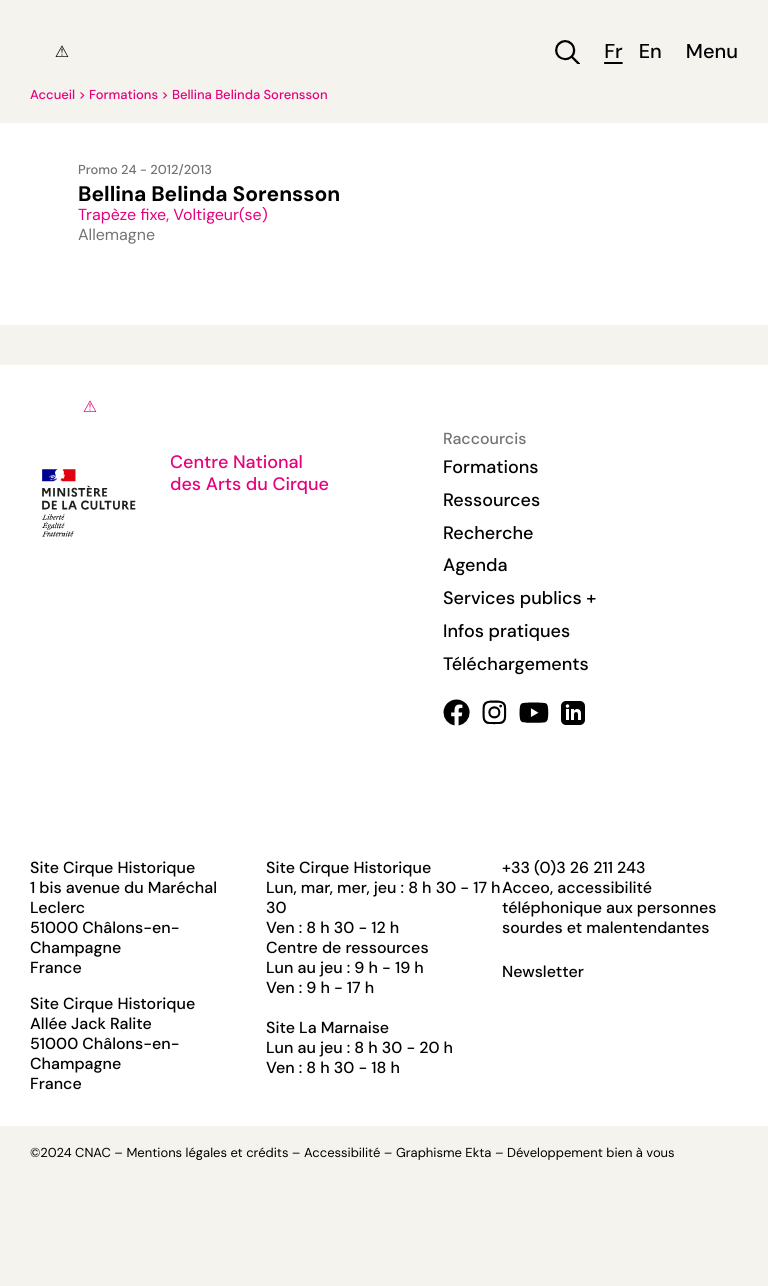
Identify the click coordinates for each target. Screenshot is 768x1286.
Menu (712, 52)
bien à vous (640, 1153)
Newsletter (543, 972)
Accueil (52, 95)
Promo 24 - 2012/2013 (145, 170)
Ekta (478, 1153)
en (650, 52)
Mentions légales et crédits (207, 1153)
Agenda (475, 565)
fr (613, 52)
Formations (123, 95)
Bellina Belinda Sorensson (250, 95)
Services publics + (519, 598)
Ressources (491, 500)
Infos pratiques (506, 631)
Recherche (488, 533)
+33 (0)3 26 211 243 (573, 867)
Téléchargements (516, 664)
